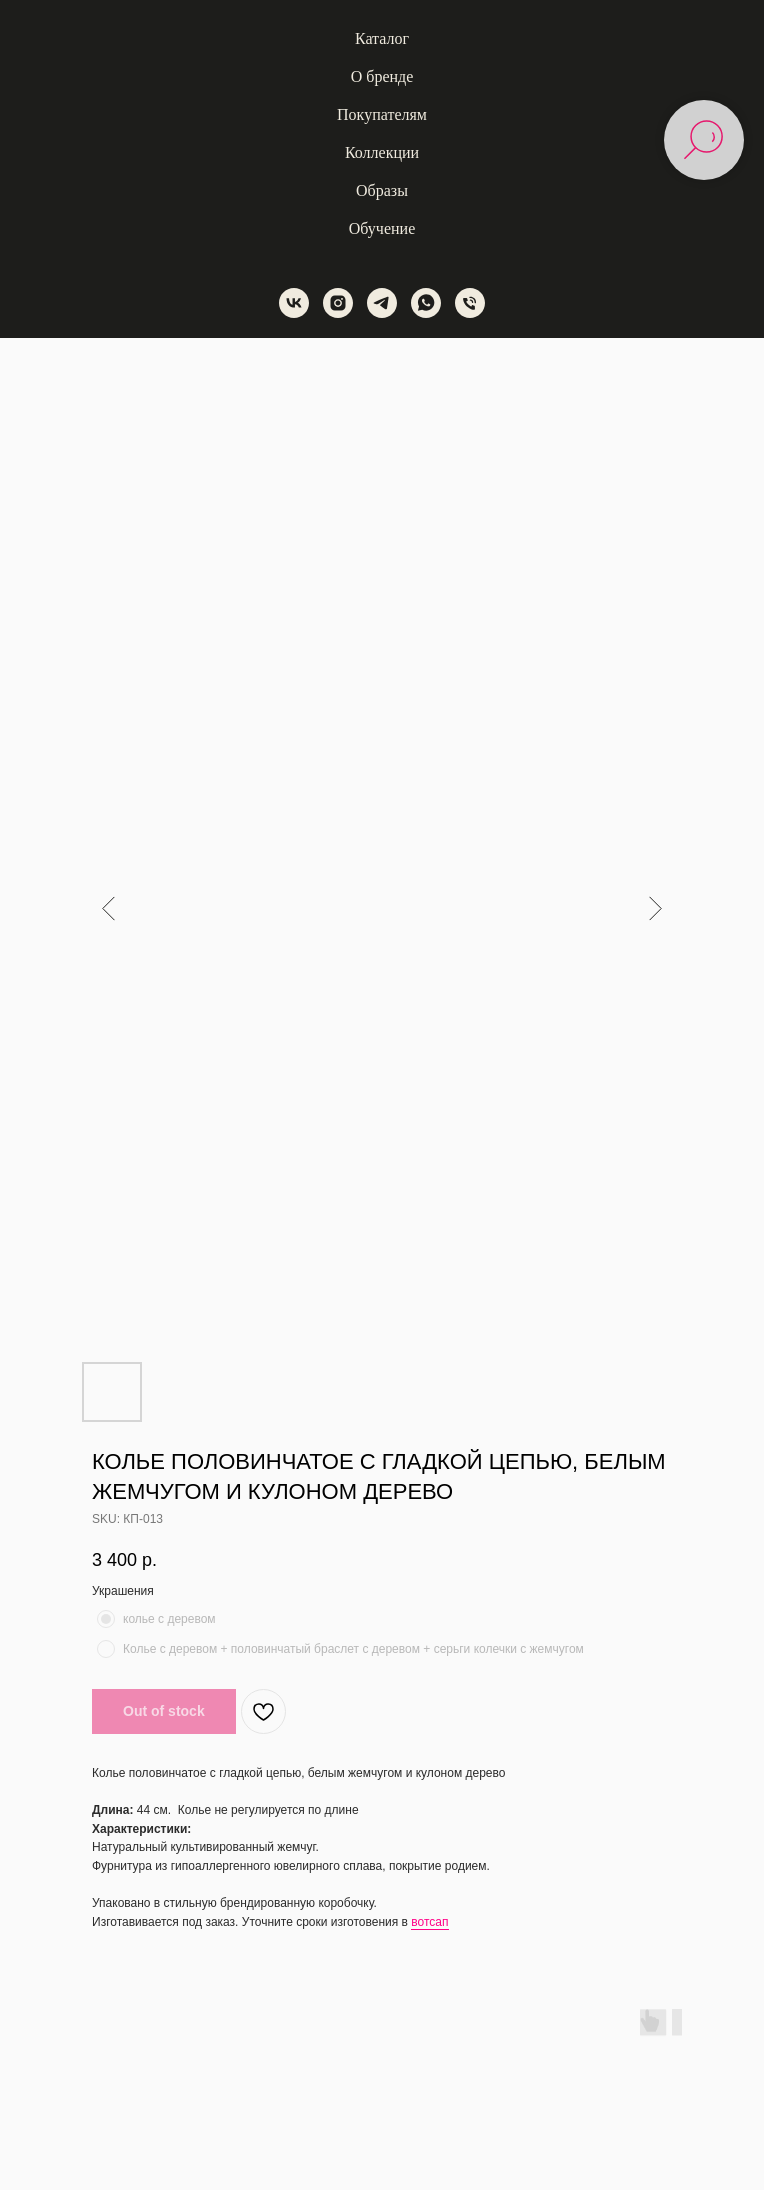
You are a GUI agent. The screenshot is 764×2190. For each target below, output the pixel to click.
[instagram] (338, 303)
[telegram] (382, 303)
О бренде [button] (382, 76)
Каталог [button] (382, 38)
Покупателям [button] (382, 114)
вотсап (429, 1922)
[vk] (294, 303)
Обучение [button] (382, 228)
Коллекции (382, 152)
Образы (382, 190)
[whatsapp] (426, 303)
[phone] (470, 303)
